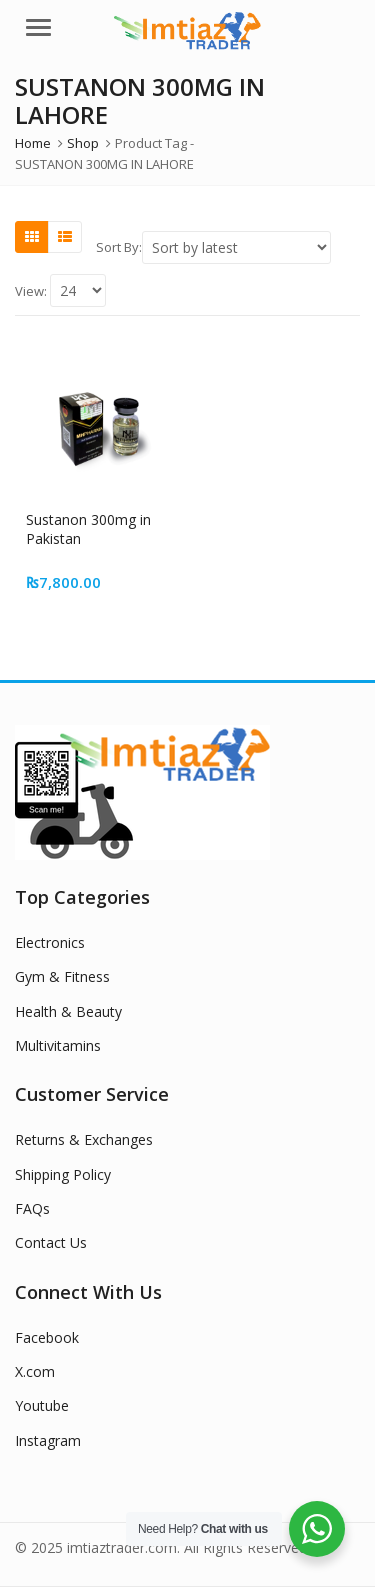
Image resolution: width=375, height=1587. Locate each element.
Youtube (42, 1405)
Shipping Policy (63, 1174)
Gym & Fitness (62, 976)
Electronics (50, 942)
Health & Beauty (68, 1011)
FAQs (32, 1208)
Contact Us (51, 1242)
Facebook (47, 1337)
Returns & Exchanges (84, 1139)
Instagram (48, 1440)
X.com (35, 1371)
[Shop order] (236, 247)
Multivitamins (58, 1045)
